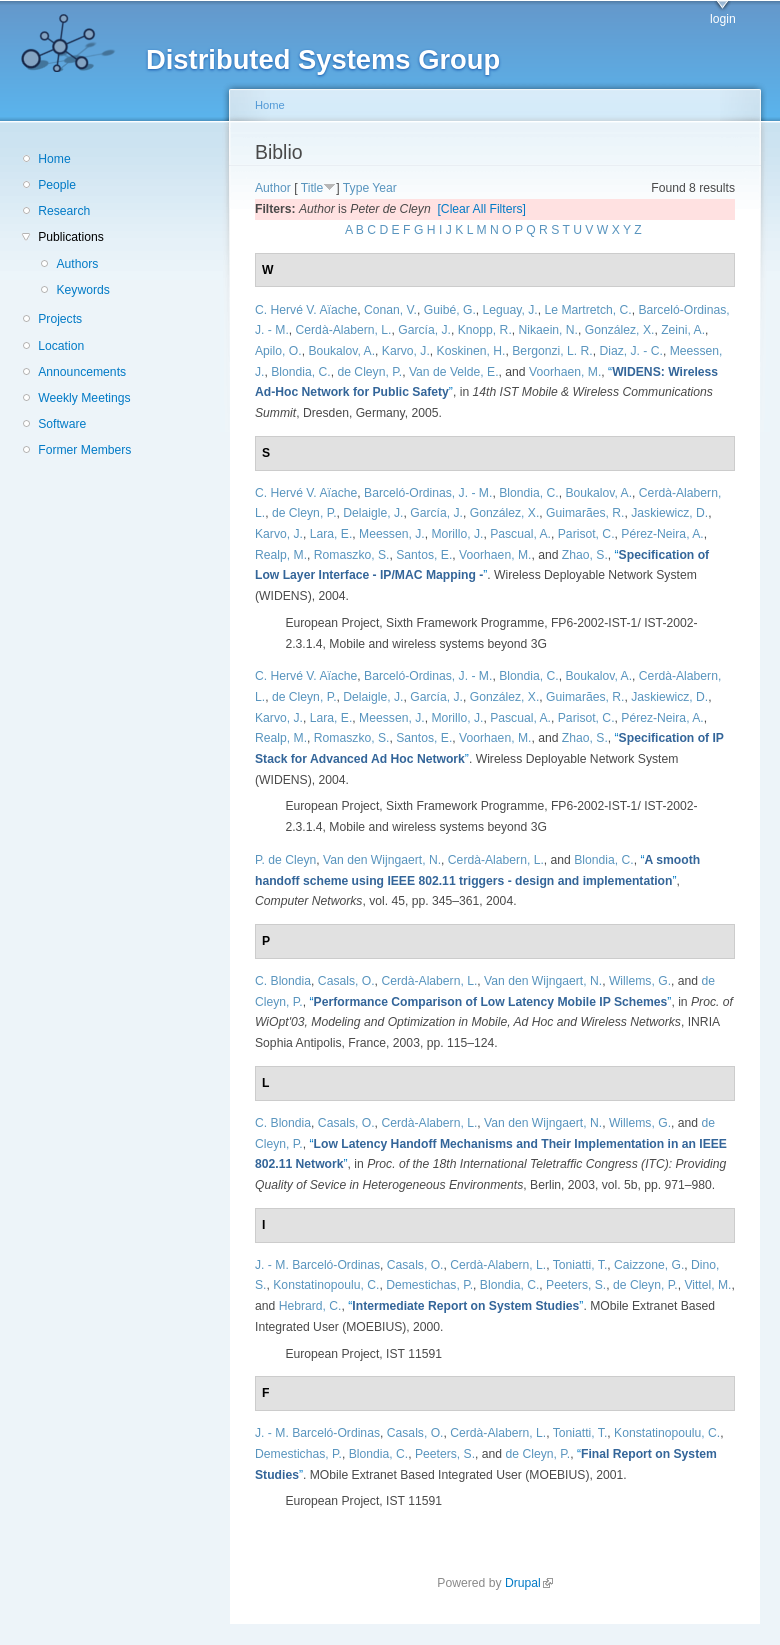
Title (312, 188)
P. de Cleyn (285, 860)
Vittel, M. (707, 1285)
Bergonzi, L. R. (552, 351)
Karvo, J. (406, 351)
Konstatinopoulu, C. (326, 1285)
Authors (77, 264)
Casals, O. (346, 981)
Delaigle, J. (373, 513)
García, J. (424, 330)
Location (61, 346)
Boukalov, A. (341, 351)
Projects (60, 319)
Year (384, 188)
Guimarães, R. (585, 513)
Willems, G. (640, 981)
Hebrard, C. (310, 1306)
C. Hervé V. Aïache (306, 310)
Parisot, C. (586, 534)
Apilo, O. (278, 351)
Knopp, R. (485, 330)
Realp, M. (281, 555)
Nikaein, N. (548, 330)
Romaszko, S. (352, 555)
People (57, 185)
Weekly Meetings (84, 398)
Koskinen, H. (471, 351)
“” (491, 1002)
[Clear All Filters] (481, 209)
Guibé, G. (450, 310)
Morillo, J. (457, 534)
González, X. (620, 330)
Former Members (84, 450)
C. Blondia (283, 981)
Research (64, 211)
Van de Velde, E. (454, 372)
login (723, 19)
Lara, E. (331, 534)
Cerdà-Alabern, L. (344, 330)
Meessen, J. (392, 534)
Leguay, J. (510, 310)
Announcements (82, 372)
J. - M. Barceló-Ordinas (317, 1265)
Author (273, 188)
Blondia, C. (300, 372)
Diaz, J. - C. (631, 351)
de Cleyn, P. (369, 372)
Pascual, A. (520, 534)
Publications (71, 237)
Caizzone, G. (649, 1265)
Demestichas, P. (429, 1285)
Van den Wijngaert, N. (382, 860)
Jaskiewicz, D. (669, 513)
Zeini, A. (683, 330)
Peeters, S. (576, 1285)
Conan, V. (390, 310)
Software (62, 424)
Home (54, 159)
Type (356, 188)
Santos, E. (424, 555)
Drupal (529, 1583)
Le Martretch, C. (588, 310)
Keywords (82, 290)
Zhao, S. (585, 555)
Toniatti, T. (580, 1265)
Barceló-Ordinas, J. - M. (428, 493)
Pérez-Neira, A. (662, 534)
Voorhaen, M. (565, 372)
